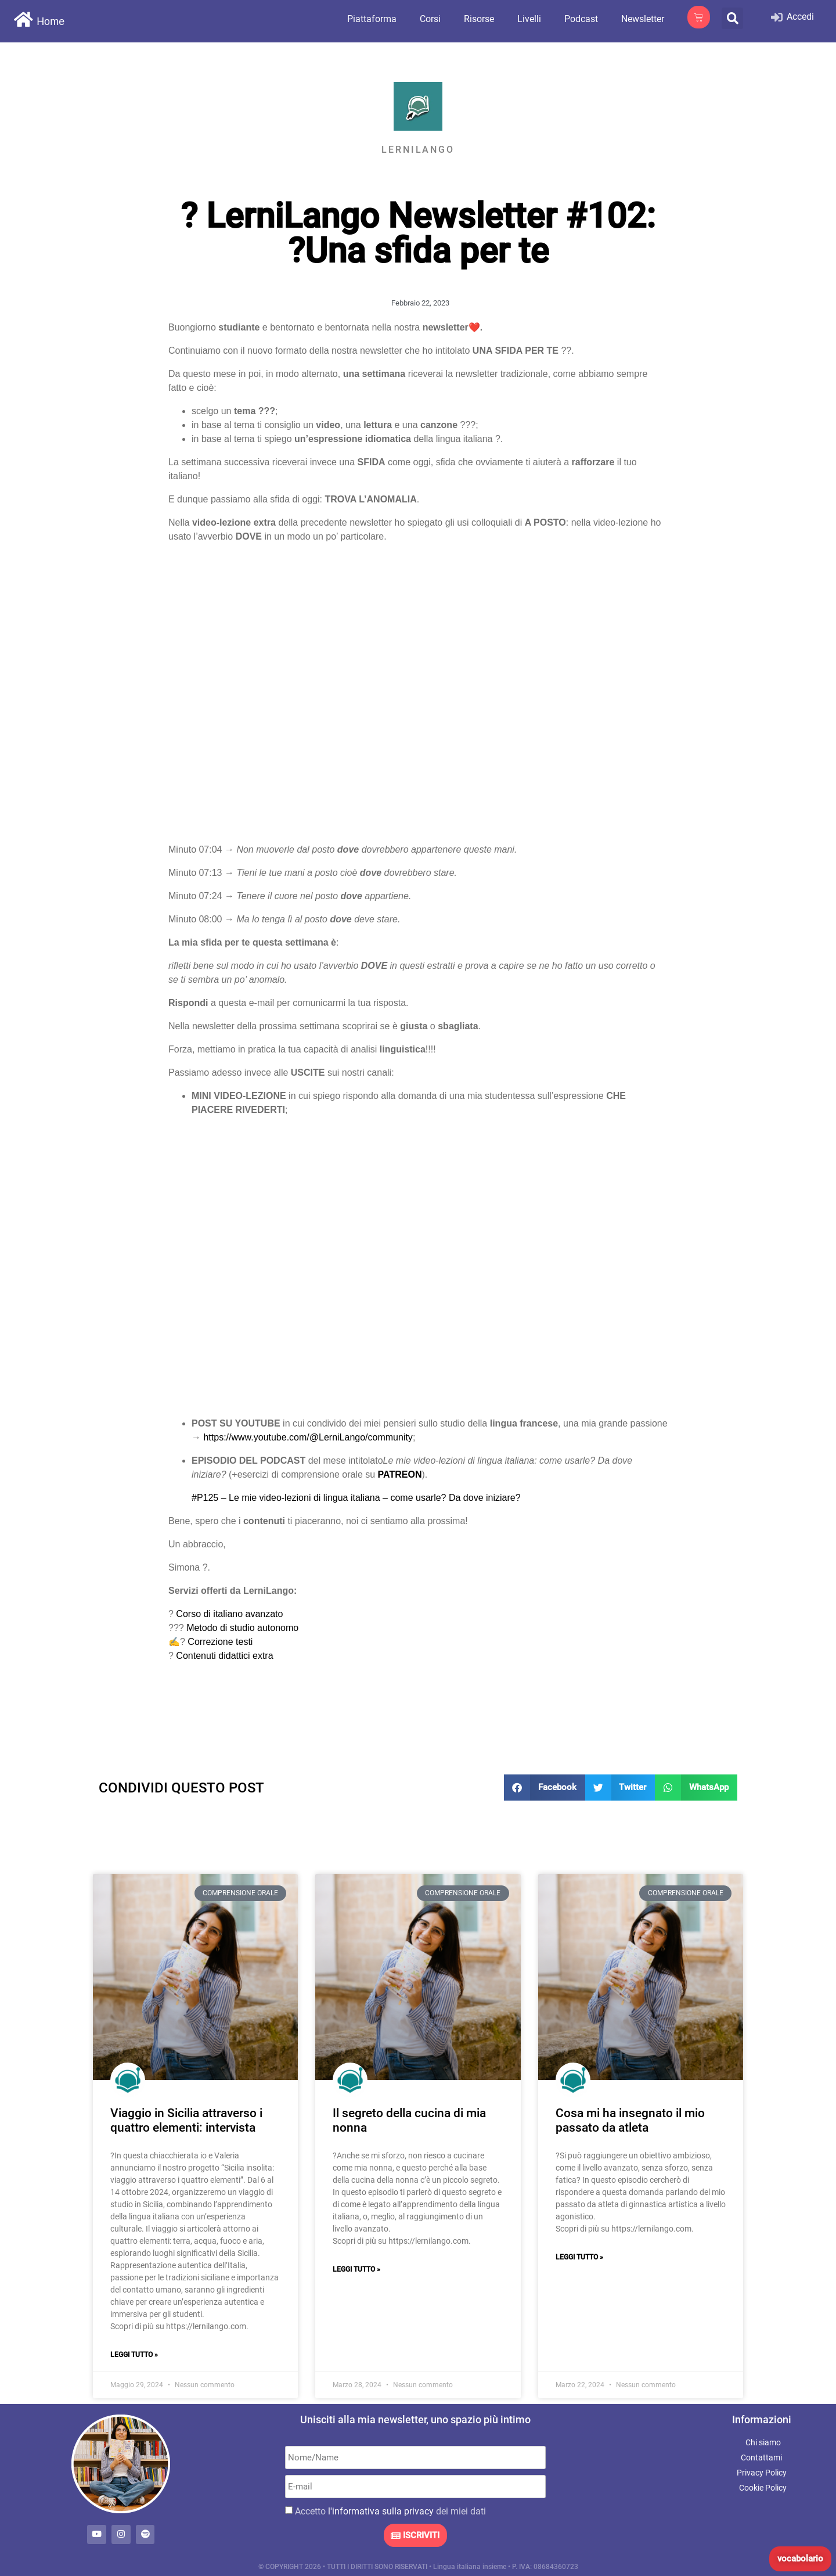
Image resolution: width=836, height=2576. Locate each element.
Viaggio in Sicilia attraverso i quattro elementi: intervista (186, 2120)
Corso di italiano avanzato (229, 1614)
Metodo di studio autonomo (242, 1628)
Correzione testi (220, 1642)
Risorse (479, 18)
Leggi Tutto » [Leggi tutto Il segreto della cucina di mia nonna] (356, 2269)
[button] (732, 18)
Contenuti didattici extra (224, 1656)
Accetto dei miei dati (390, 2511)
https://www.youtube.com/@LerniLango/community (307, 1437)
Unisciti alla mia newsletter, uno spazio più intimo (415, 2419)
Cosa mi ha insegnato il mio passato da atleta (630, 2120)
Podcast (581, 18)
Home (50, 21)
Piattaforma (372, 18)
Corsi (430, 18)
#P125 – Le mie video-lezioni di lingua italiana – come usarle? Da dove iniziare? (356, 1498)
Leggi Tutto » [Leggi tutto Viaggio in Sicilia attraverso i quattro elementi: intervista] (134, 2355)
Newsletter (642, 18)
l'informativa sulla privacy (381, 2511)
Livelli (529, 18)
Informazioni (761, 2419)
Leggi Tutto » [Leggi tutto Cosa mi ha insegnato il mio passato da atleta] (579, 2257)
